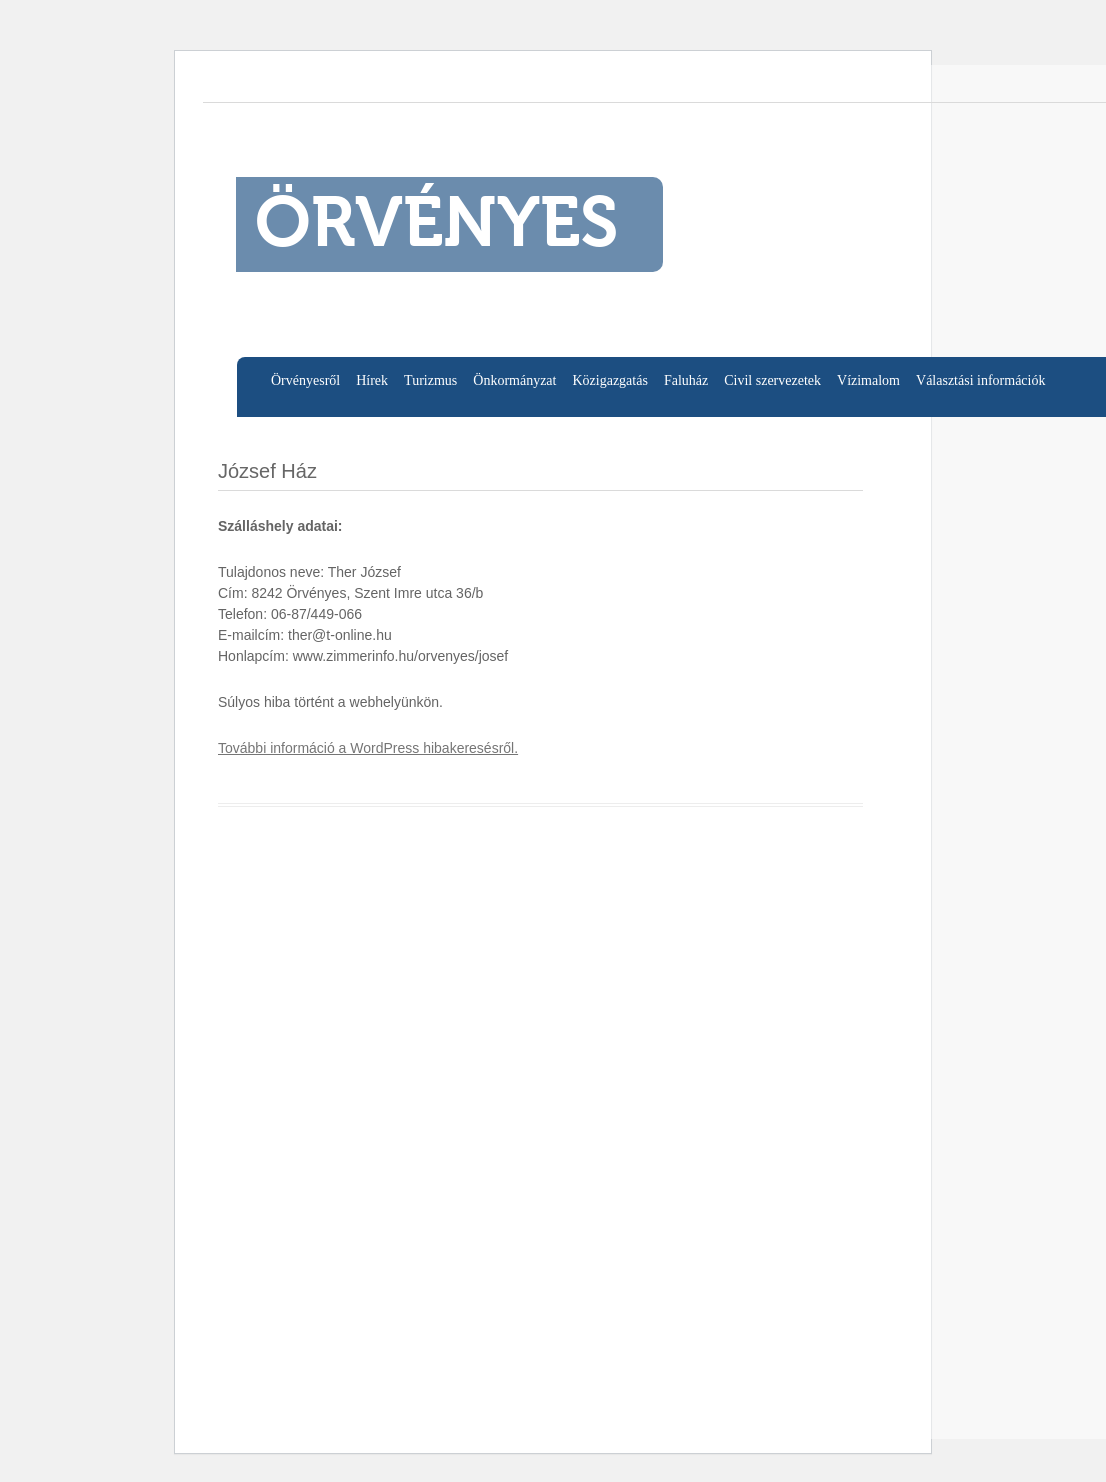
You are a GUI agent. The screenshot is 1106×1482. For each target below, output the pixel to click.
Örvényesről (305, 380)
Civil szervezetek (772, 380)
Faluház (686, 380)
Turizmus (430, 380)
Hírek (372, 380)
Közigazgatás (609, 380)
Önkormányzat (514, 380)
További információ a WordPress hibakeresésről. (368, 748)
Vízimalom (868, 380)
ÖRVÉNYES (436, 227)
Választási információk (980, 380)
